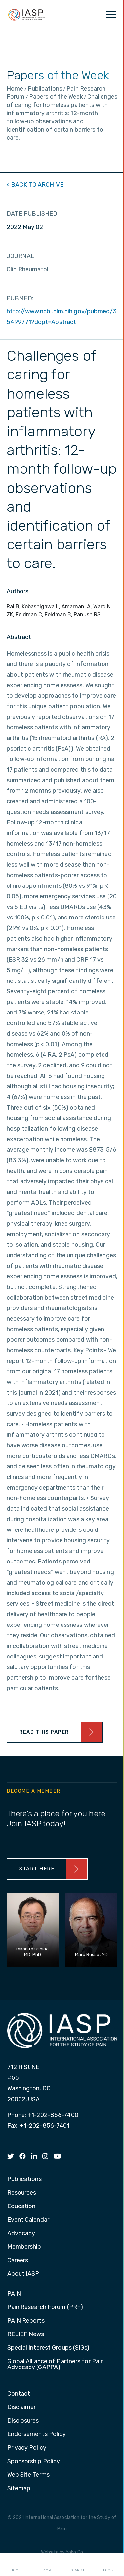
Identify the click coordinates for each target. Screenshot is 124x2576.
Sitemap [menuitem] (19, 2488)
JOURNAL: (21, 256)
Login (108, 2564)
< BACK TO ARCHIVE (35, 184)
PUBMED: (20, 298)
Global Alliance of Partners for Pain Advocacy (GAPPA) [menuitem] (55, 2364)
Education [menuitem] (21, 2206)
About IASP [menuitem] (23, 2274)
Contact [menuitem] (18, 2394)
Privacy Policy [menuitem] (26, 2448)
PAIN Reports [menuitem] (26, 2321)
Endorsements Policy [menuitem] (36, 2434)
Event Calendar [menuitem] (28, 2220)
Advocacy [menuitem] (21, 2233)
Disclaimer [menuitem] (21, 2407)
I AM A (46, 2564)
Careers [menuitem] (17, 2260)
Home (15, 2564)
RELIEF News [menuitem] (25, 2334)
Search (77, 2564)
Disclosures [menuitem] (23, 2421)
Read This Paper (44, 1732)
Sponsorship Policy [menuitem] (33, 2461)
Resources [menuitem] (21, 2193)
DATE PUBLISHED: (33, 213)
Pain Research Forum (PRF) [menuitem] (45, 2307)
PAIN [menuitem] (14, 2294)
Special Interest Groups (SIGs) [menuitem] (48, 2348)
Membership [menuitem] (24, 2247)
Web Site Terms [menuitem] (28, 2475)
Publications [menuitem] (24, 2179)
